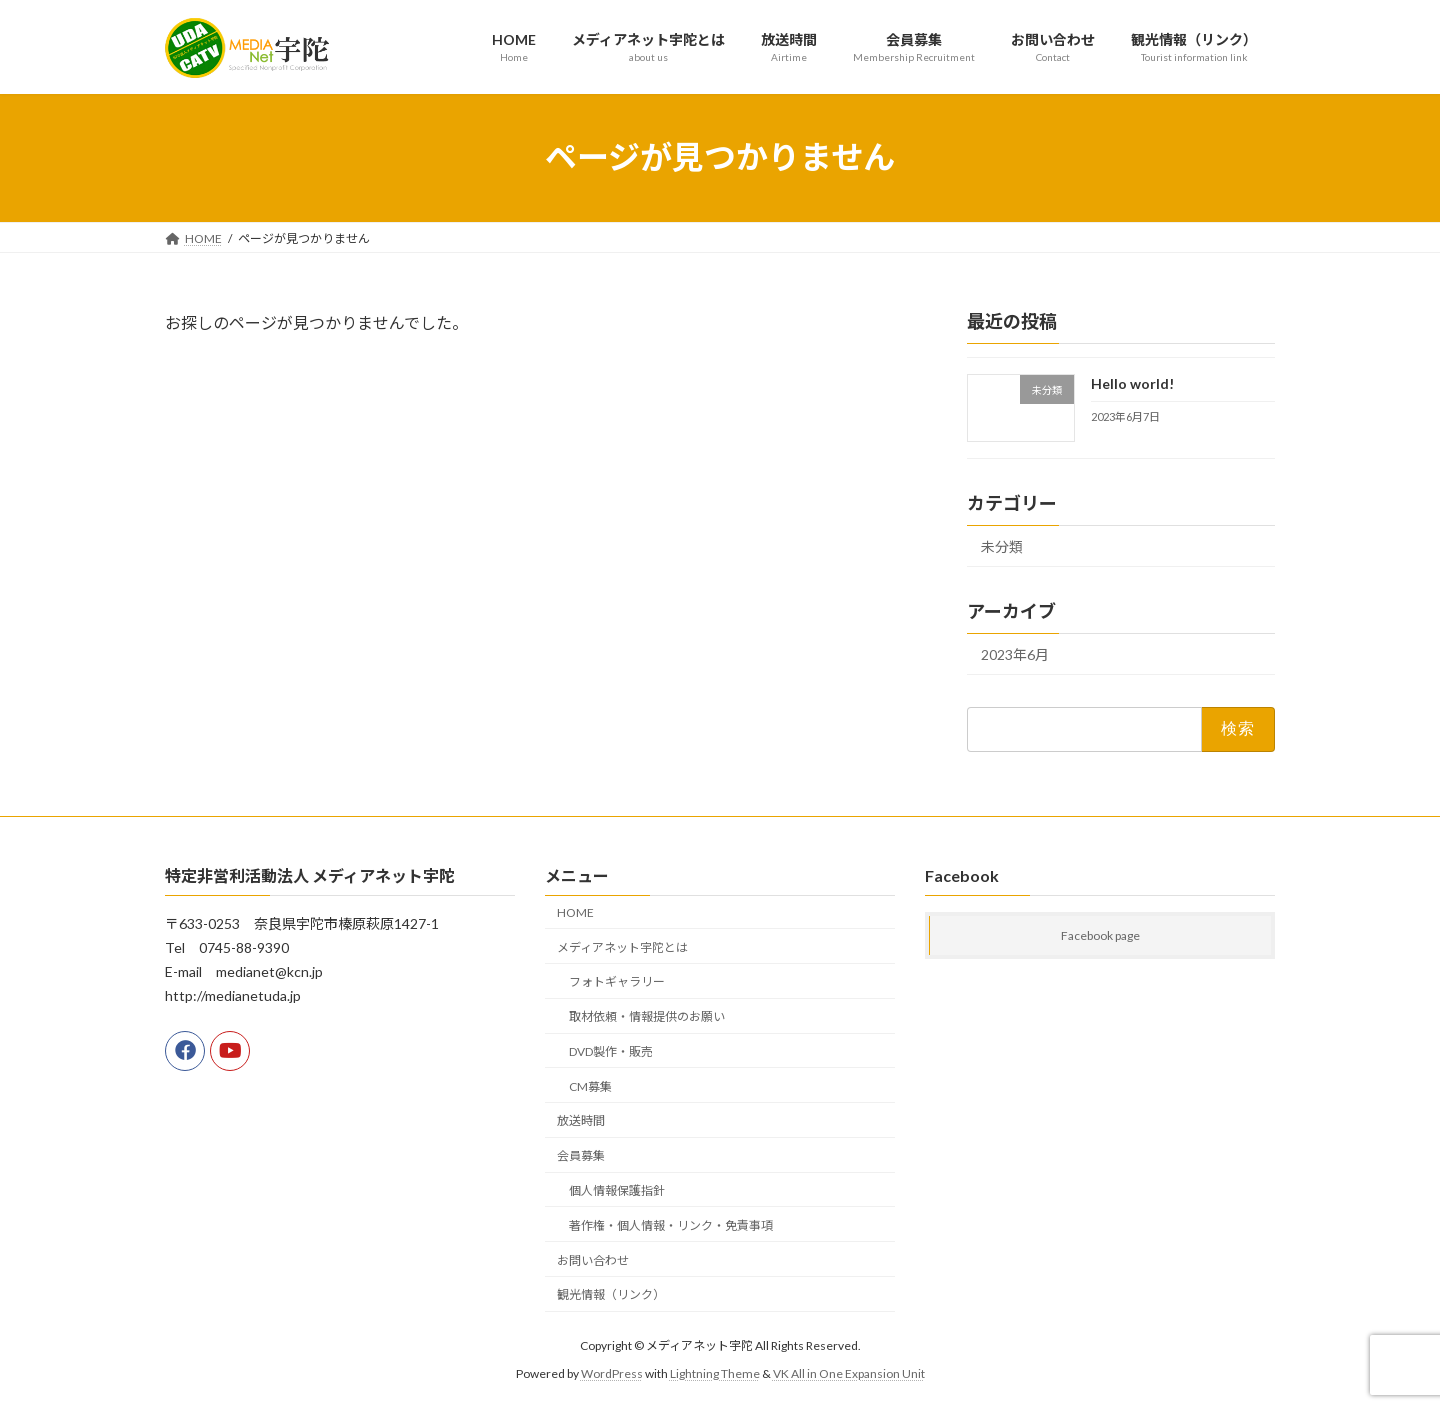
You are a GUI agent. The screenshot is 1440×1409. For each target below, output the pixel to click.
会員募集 (581, 1155)
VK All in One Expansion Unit (849, 1373)
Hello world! (1132, 383)
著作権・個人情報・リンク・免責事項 (671, 1225)
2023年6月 (1015, 654)
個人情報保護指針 (617, 1190)
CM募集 (590, 1086)
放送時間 (581, 1121)
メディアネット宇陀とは (622, 947)
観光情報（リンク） (611, 1294)
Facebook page (1100, 935)
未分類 (1002, 546)
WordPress (612, 1373)
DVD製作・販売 (611, 1051)
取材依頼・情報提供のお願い (647, 1016)
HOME (575, 912)
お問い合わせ (593, 1260)
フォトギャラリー (617, 981)
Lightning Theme (715, 1373)
